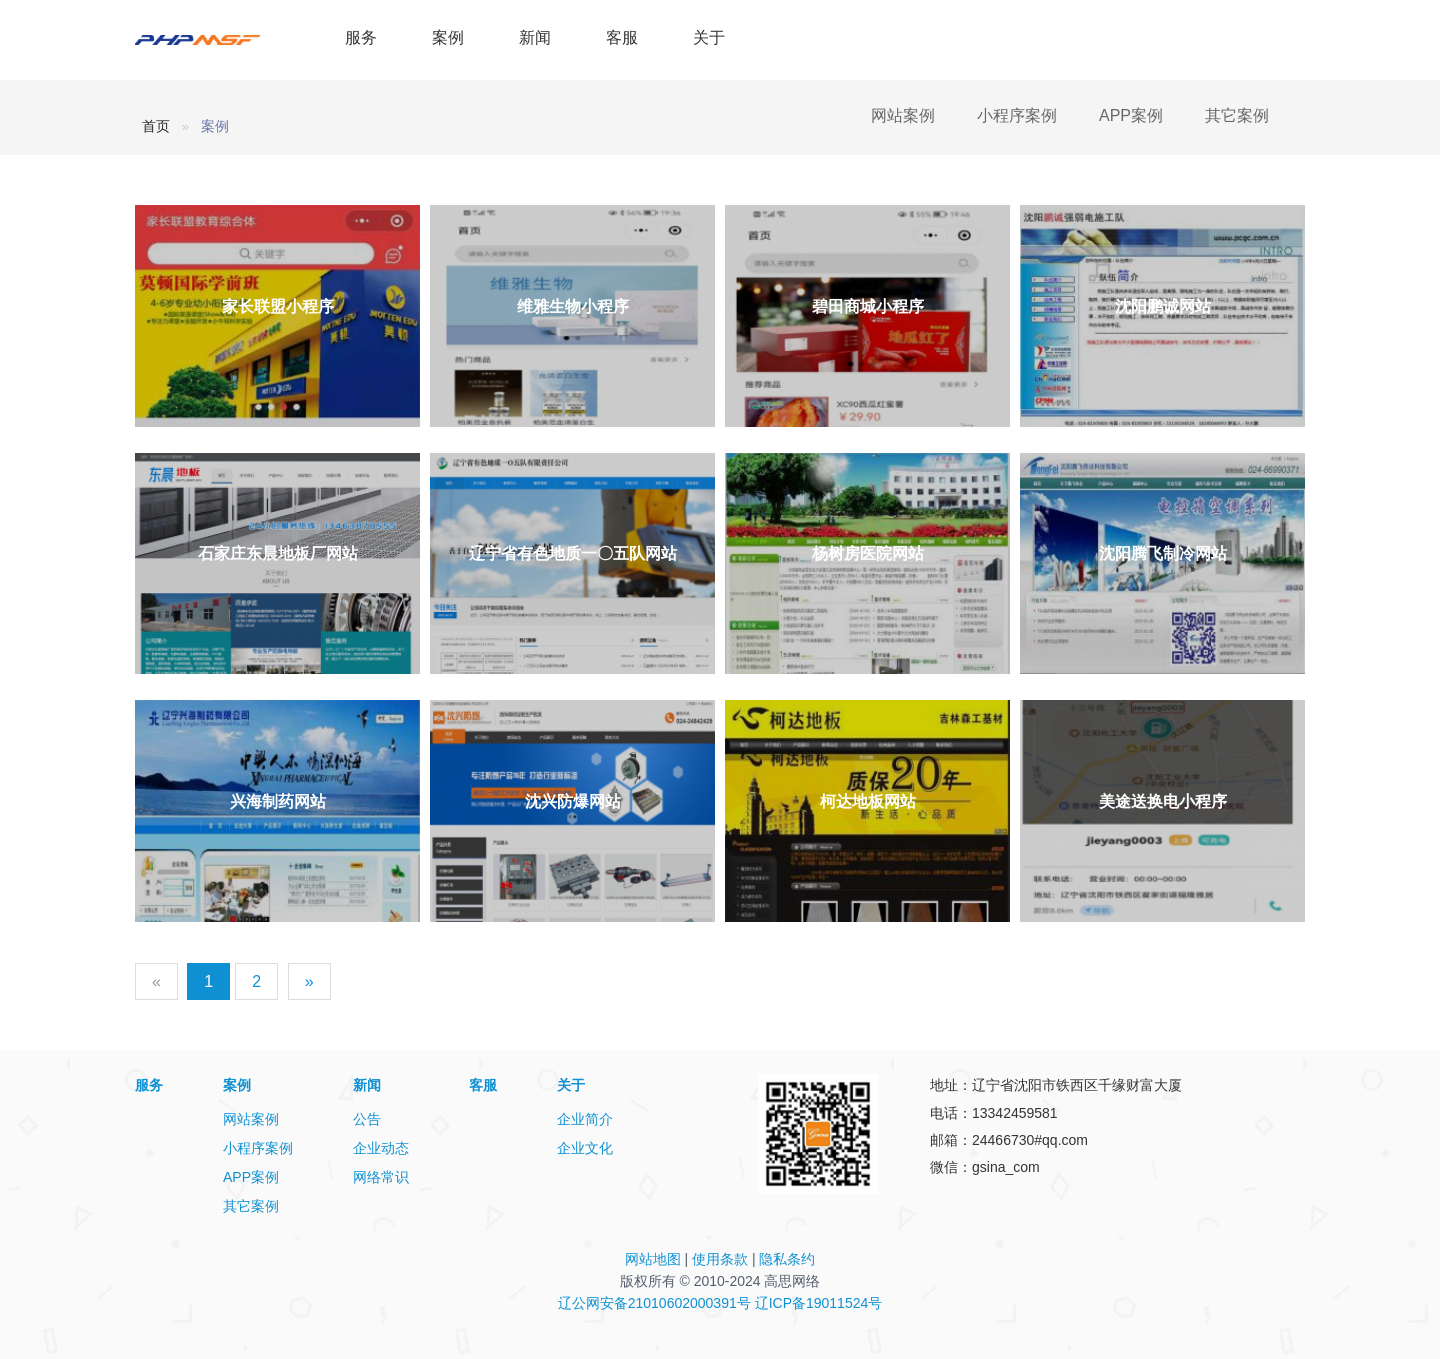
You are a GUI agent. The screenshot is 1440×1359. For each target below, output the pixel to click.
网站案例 (903, 115)
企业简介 (585, 1119)
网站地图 (653, 1259)
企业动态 (381, 1148)
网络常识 (381, 1177)
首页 (156, 126)
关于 (709, 37)
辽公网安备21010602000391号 (654, 1303)
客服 (622, 37)
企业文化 (585, 1148)
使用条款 (720, 1259)
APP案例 (1131, 115)
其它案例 (1237, 115)
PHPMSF (217, 40)
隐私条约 (787, 1259)
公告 (367, 1119)
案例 (448, 37)
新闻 (535, 37)
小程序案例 (1017, 115)
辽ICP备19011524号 (819, 1303)
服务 (361, 37)
